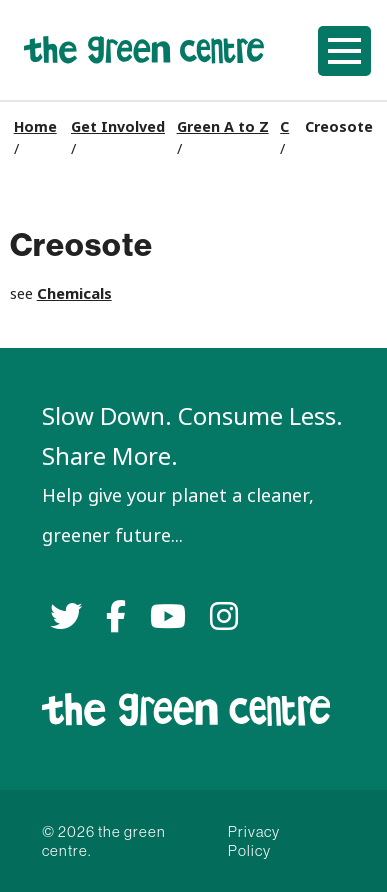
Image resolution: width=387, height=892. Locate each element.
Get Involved (118, 127)
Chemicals (74, 293)
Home (35, 127)
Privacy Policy (254, 841)
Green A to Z (223, 127)
